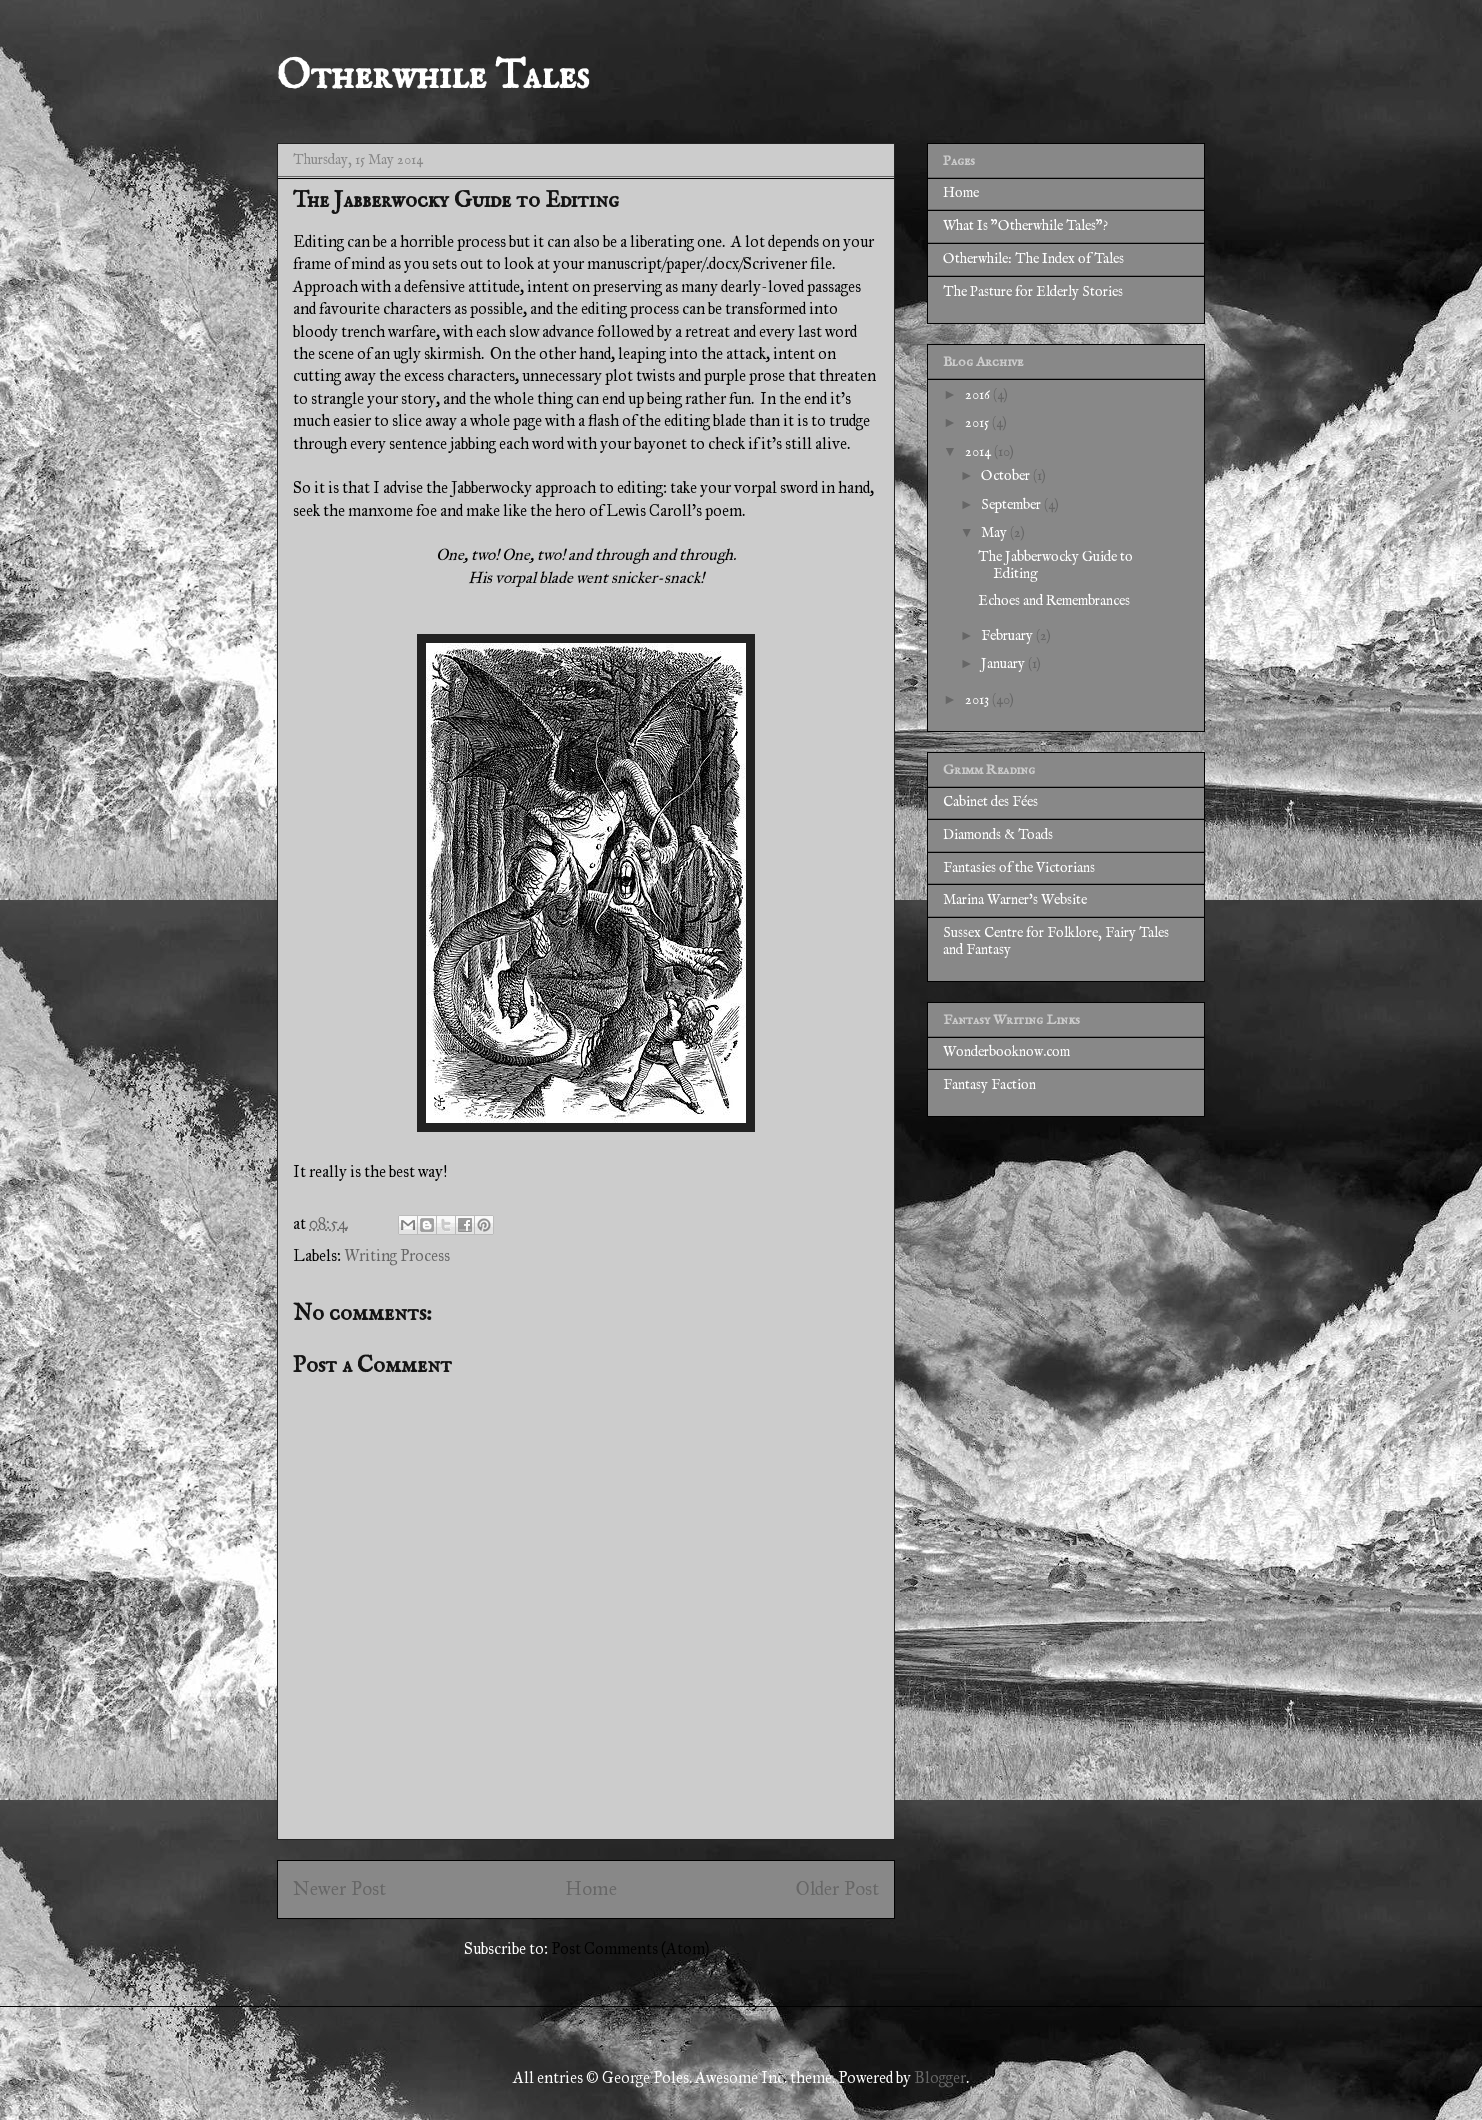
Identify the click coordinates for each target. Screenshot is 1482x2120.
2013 (978, 700)
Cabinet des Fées (990, 802)
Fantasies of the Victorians (1019, 868)
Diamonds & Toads (998, 835)
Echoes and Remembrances (1054, 601)
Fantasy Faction (989, 1085)
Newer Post (339, 1888)
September (1012, 505)
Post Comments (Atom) (630, 1948)
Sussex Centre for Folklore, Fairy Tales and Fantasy (1056, 941)
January (1004, 664)
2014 (979, 452)
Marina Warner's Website (1015, 900)
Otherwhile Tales (433, 77)
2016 (979, 395)
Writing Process (397, 1255)
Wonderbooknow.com (1006, 1052)
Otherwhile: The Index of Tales (1033, 259)
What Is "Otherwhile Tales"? (1025, 226)
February (1008, 636)
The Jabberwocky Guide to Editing (1055, 565)
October (1007, 476)
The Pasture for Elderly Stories (1033, 292)
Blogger (940, 2077)
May (995, 533)
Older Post (837, 1888)
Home (591, 1888)
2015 (978, 423)
